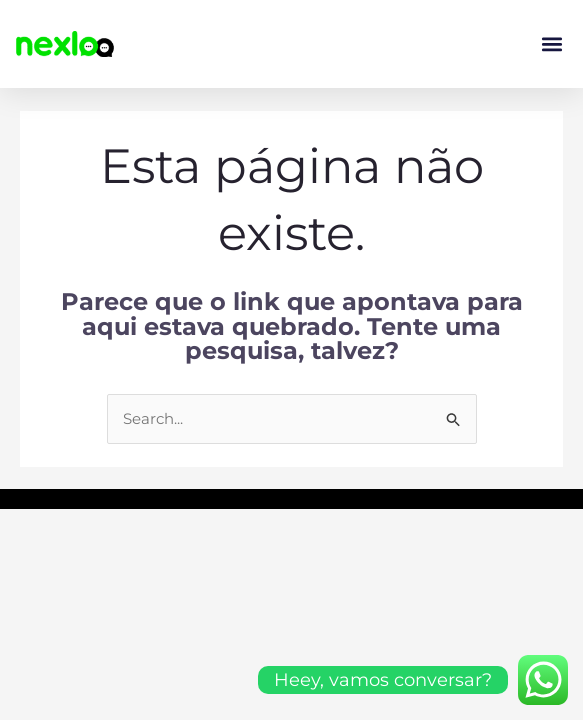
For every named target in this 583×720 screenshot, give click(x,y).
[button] (551, 44)
